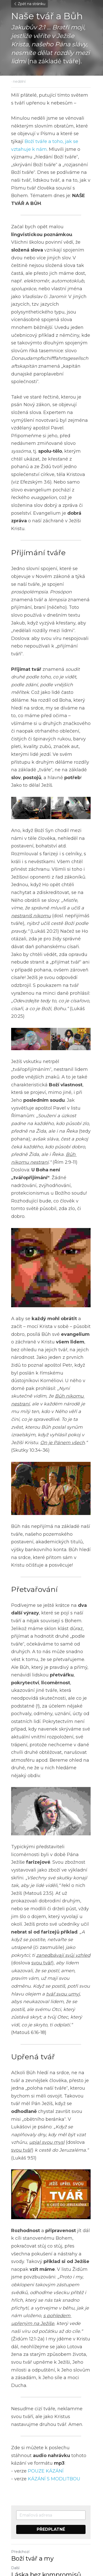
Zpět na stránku (29, 4)
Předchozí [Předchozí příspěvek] (20, 2502)
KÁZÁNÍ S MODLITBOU (54, 2429)
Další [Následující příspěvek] (15, 2518)
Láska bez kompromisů (46, 2525)
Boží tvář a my (32, 2508)
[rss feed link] (59, 2545)
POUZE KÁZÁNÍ (46, 2421)
